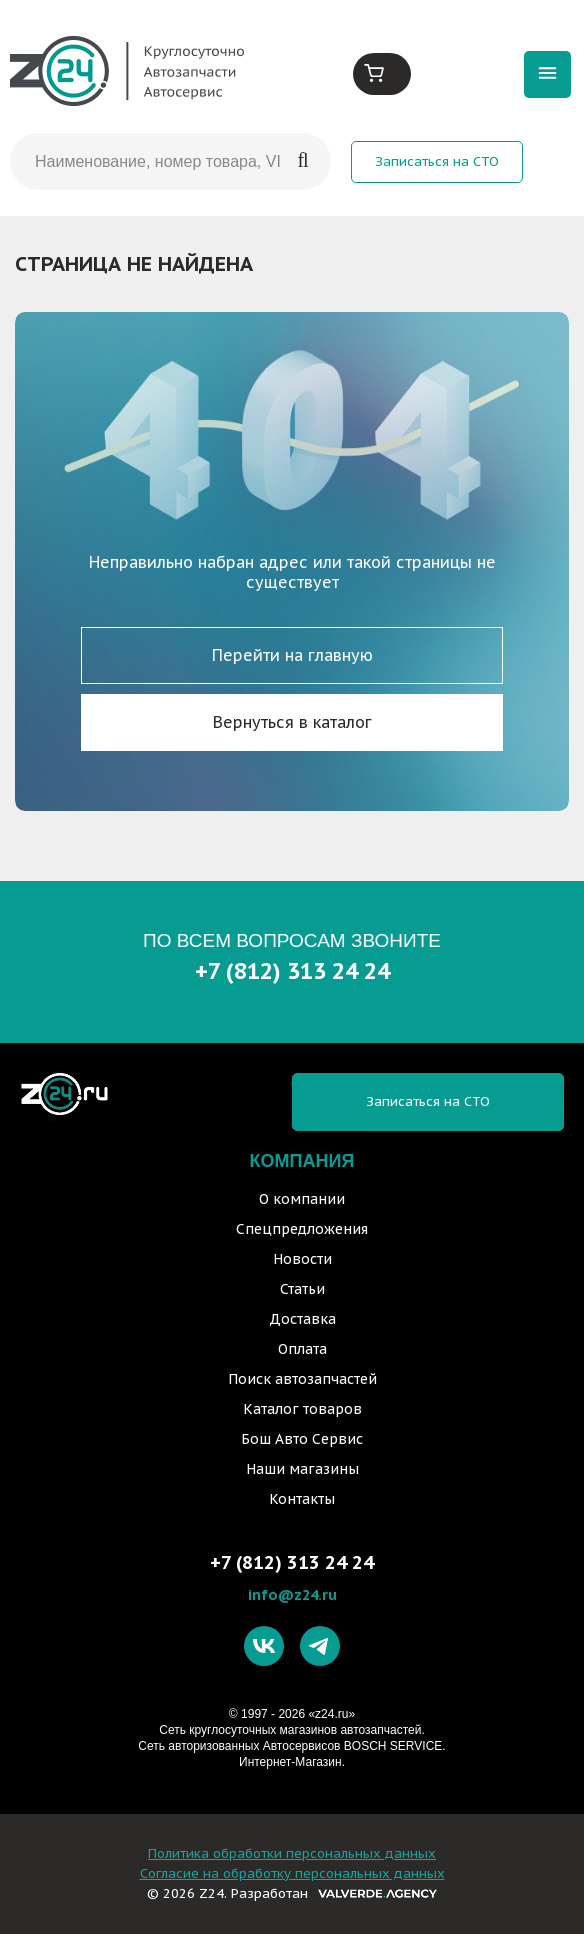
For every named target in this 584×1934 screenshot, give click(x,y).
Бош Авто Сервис (302, 1439)
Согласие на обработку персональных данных (292, 1873)
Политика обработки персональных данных (292, 1853)
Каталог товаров (302, 1409)
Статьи (302, 1289)
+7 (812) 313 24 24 (292, 970)
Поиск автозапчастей (302, 1379)
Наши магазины (302, 1469)
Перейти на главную (292, 655)
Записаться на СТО (437, 161)
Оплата (302, 1349)
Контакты (302, 1499)
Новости (302, 1259)
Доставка (302, 1319)
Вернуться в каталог (292, 722)
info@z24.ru (292, 1594)
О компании (302, 1199)
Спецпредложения (302, 1229)
